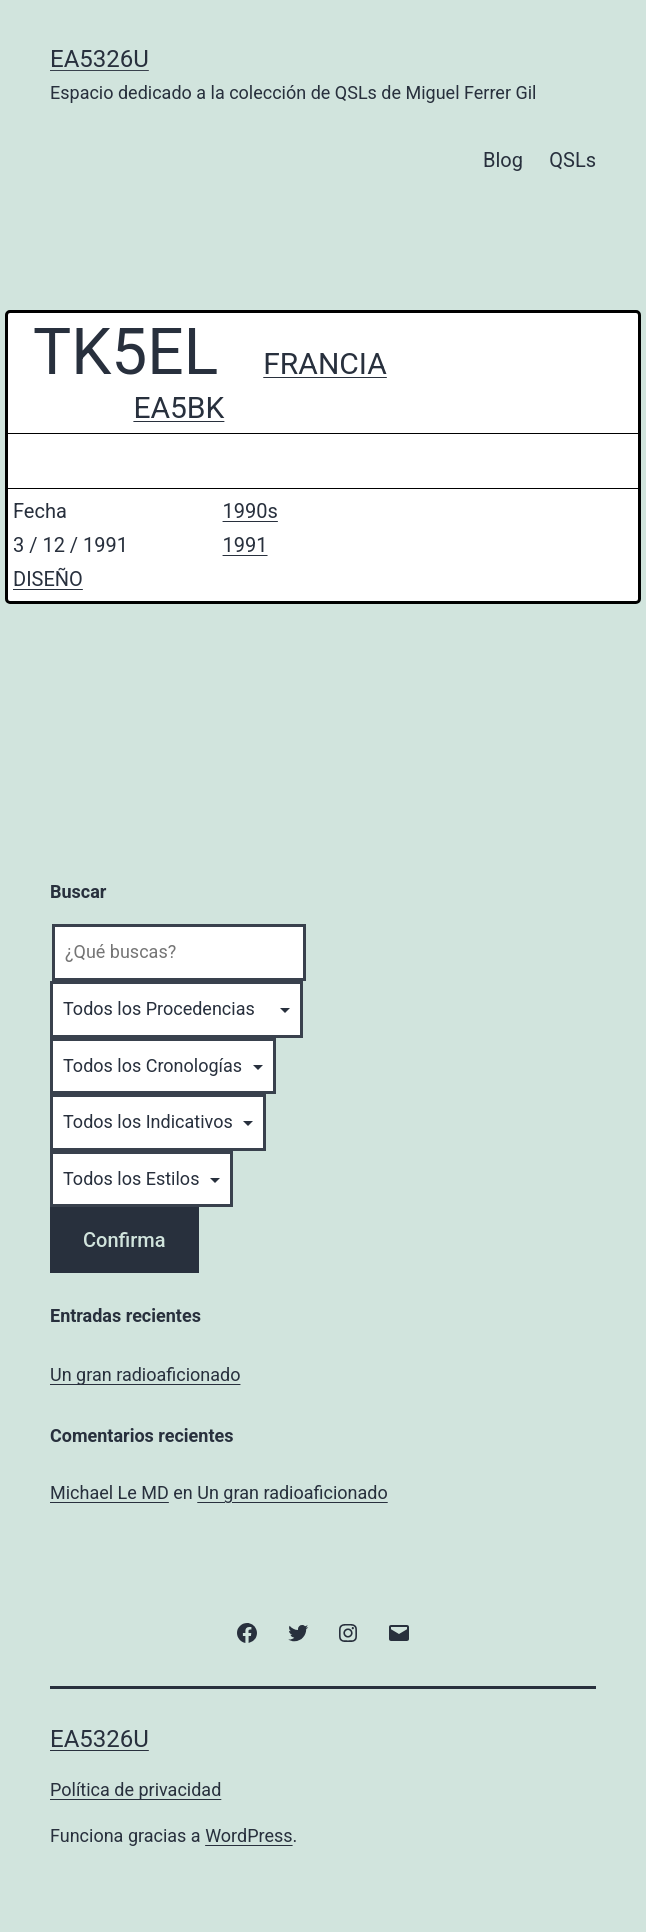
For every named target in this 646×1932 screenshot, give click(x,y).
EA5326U (99, 59)
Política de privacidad (135, 1789)
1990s (250, 511)
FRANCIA (325, 363)
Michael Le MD (109, 1492)
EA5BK (178, 407)
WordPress (248, 1835)
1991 (245, 545)
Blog (503, 160)
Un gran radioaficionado (145, 1374)
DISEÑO (48, 579)
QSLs (572, 160)
